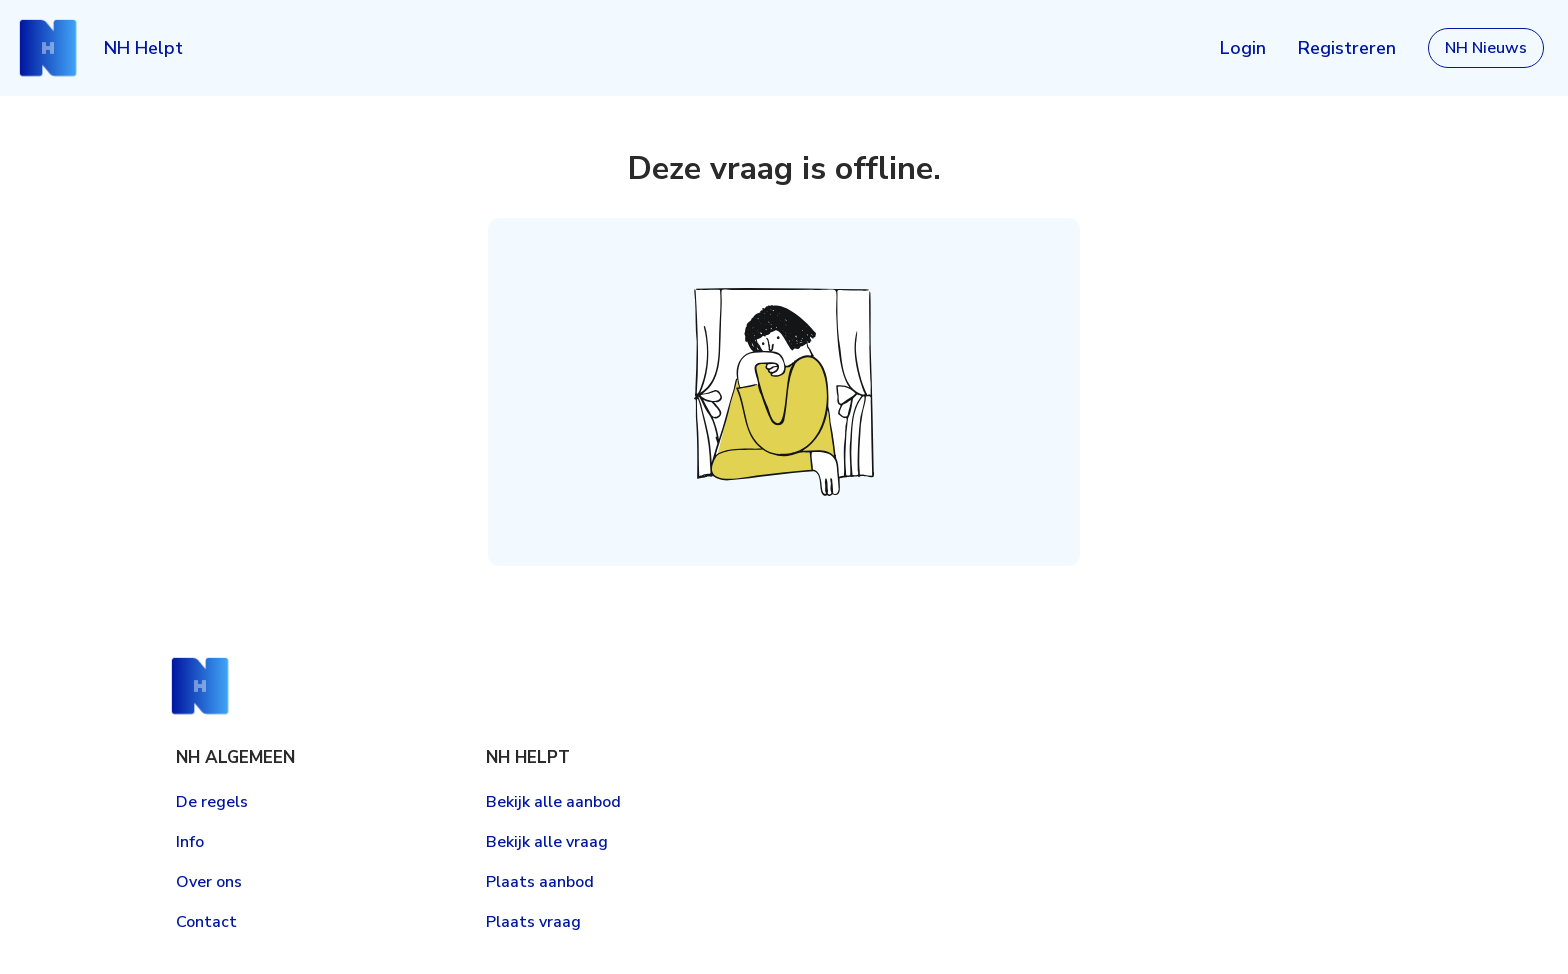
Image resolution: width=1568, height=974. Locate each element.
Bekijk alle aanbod (553, 802)
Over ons (209, 882)
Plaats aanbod (540, 882)
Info (190, 842)
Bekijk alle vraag (547, 842)
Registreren (1347, 48)
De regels (212, 802)
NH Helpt (143, 48)
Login (1243, 48)
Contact (206, 922)
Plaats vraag (533, 922)
